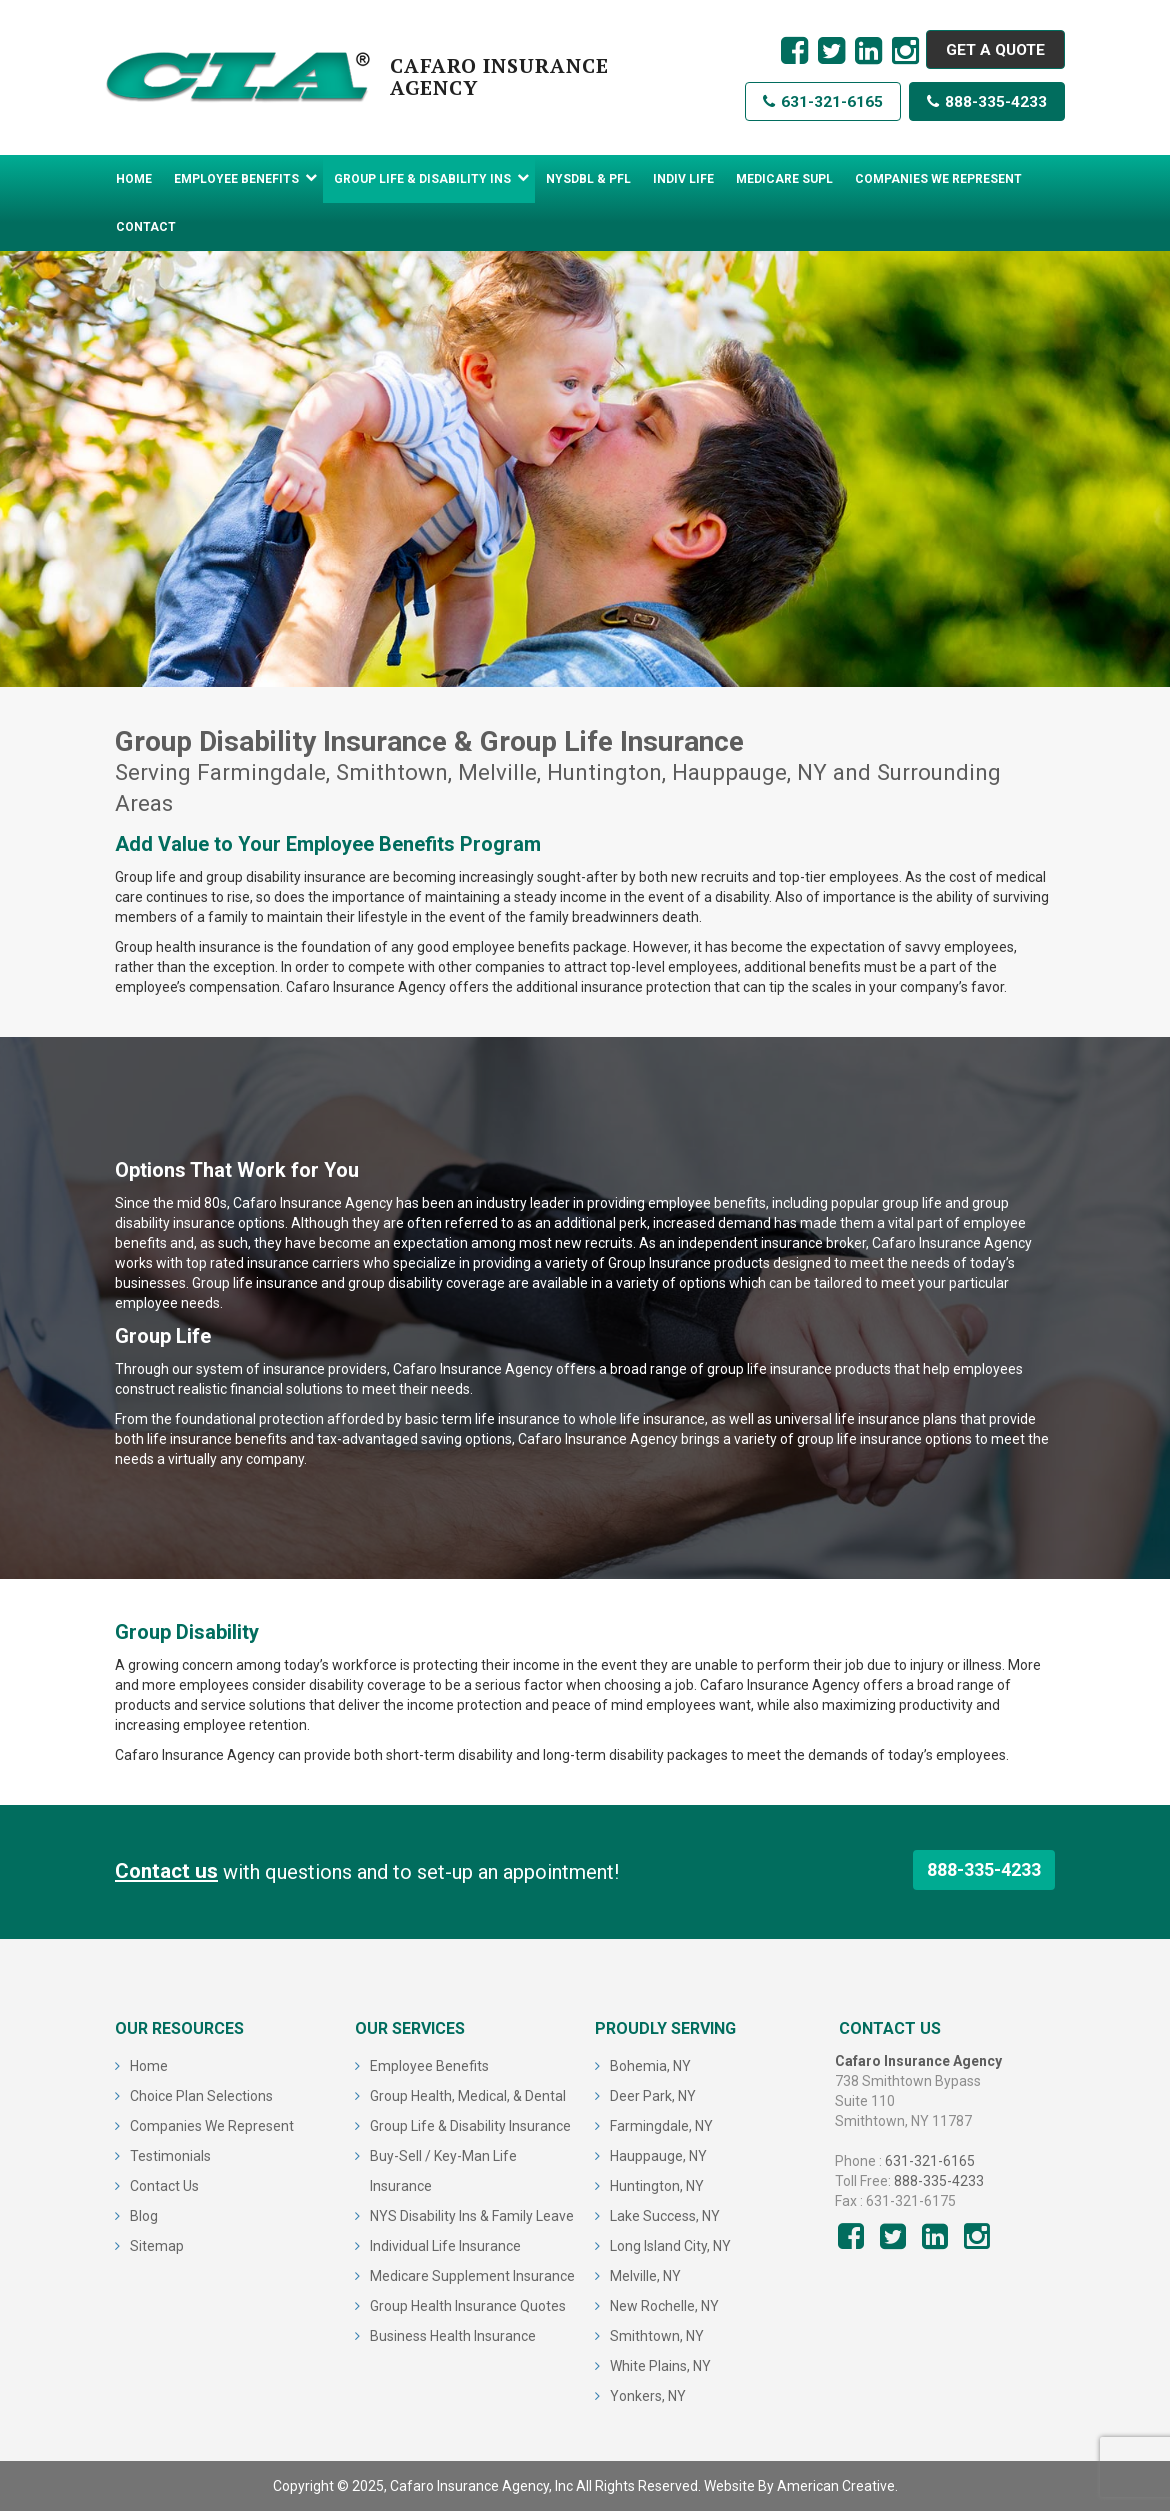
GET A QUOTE (992, 50)
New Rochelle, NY (664, 2306)
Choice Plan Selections (201, 2096)
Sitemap (157, 2246)
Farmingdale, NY (661, 2126)
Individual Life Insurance (445, 2246)
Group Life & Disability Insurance (470, 2126)
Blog (144, 2216)
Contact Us (164, 2186)
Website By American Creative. (801, 2486)
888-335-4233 (985, 105)
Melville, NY (645, 2276)
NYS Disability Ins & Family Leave (472, 2216)
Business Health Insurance (453, 2336)
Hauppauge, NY (658, 2156)
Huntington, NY (657, 2186)
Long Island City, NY (670, 2246)
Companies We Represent (212, 2126)
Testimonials (170, 2156)
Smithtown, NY (657, 2336)
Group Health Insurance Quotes (468, 2306)
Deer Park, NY (653, 2096)
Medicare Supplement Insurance (472, 2276)
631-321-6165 (818, 105)
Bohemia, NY (650, 2066)
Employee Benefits (429, 2066)
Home (149, 2066)
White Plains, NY (660, 2366)
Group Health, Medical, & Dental (468, 2096)
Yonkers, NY (648, 2396)
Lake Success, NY (665, 2216)
